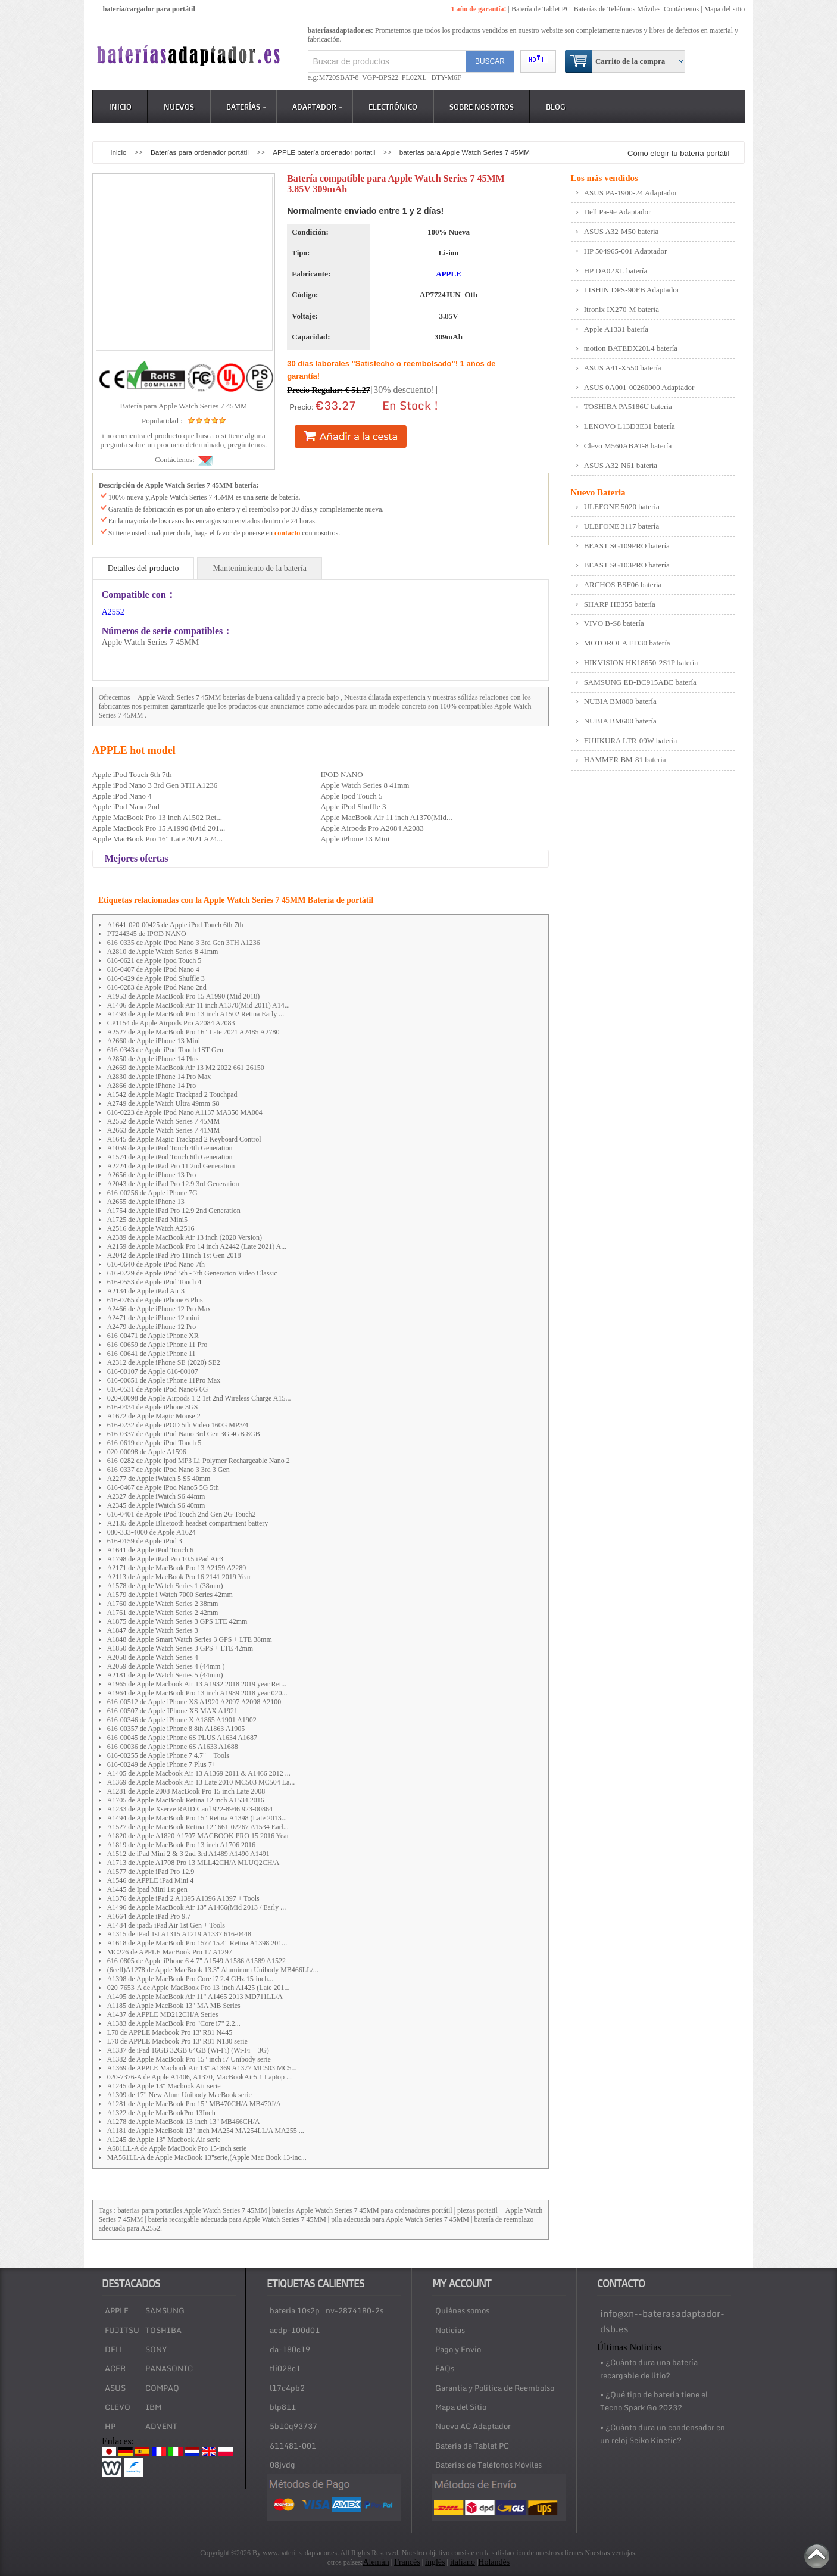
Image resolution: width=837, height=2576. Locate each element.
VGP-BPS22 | (382, 77)
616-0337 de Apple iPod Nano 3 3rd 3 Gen (168, 1469)
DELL (114, 2349)
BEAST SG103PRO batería (627, 564)
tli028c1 (285, 2368)
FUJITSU (122, 2330)
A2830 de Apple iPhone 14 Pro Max (159, 1076)
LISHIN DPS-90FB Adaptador (631, 289)
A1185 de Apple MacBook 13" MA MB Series (174, 2005)
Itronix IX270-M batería (621, 309)
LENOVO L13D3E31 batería (629, 426)
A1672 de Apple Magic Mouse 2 (154, 1416)
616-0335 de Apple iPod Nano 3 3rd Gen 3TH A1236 (183, 942)
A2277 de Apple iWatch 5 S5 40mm (159, 1478)
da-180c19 (290, 2349)
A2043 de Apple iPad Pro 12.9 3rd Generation (173, 1184)
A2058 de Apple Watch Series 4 (152, 1657)
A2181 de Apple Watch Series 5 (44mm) (165, 1675)
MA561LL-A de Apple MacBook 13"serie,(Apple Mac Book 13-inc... (207, 2157)
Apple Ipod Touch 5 (351, 795)
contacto (287, 533)
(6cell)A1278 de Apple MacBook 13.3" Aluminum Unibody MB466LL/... (212, 1970)
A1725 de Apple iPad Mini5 (147, 1219)
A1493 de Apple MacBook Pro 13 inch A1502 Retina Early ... (196, 1014)
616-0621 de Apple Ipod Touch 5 (154, 960)
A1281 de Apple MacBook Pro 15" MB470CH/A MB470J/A (194, 2104)
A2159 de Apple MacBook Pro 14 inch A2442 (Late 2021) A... (197, 1246)
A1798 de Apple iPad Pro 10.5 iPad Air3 (165, 1559)
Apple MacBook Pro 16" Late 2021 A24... (157, 838)
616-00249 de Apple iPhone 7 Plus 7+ (161, 1764)
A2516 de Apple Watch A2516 (151, 1228)
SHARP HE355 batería (619, 604)
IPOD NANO (341, 774)
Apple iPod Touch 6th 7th (132, 774)
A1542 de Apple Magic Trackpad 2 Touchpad (172, 1094)
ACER (115, 2368)
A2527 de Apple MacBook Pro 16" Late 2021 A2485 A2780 (193, 1032)
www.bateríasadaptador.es (300, 2553)
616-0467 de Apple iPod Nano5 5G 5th (163, 1487)
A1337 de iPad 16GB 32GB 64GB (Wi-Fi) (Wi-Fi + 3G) (188, 2050)
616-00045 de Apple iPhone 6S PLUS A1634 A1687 (182, 1737)
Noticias (450, 2330)
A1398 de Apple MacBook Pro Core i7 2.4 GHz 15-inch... (190, 1979)
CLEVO (117, 2406)
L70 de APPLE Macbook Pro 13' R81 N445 (170, 2032)
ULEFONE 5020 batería (622, 506)
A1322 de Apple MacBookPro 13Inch (161, 2113)
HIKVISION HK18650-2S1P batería (641, 662)
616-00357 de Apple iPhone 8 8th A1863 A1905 (176, 1728)
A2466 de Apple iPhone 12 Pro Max (159, 1309)
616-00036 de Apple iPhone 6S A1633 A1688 (172, 1746)
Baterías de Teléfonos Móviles (617, 9)
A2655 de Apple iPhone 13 (146, 1201)
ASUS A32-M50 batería (621, 231)
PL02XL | (416, 77)
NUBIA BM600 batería (620, 720)
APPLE (448, 273)
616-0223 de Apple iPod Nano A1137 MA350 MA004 (185, 1112)
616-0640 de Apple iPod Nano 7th (156, 1264)
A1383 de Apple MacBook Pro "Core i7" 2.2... (174, 2023)
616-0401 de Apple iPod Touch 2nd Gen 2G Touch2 (181, 1514)
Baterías (246, 106)
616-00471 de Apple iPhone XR (153, 1335)
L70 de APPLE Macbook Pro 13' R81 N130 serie (177, 2041)
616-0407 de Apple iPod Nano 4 (153, 969)
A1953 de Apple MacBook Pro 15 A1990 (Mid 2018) (183, 996)
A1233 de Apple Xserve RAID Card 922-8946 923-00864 (190, 1809)
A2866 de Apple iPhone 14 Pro (151, 1085)
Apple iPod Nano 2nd (126, 806)
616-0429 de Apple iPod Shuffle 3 (156, 978)
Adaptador (317, 106)
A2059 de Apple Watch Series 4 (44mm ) (166, 1666)
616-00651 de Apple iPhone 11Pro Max (164, 1380)
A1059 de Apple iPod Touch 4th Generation (170, 1148)
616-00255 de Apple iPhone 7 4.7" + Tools (168, 1755)
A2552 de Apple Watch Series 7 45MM (163, 1121)
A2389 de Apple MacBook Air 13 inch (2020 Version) (184, 1237)
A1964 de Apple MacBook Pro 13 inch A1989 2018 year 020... (197, 1693)
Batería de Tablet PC (540, 9)
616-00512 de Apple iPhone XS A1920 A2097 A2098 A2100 (194, 1702)
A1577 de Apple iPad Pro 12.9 (151, 1871)
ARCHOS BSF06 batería (623, 584)
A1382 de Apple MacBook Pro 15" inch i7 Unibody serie (189, 2059)
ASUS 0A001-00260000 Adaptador (639, 387)
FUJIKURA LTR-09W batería (630, 740)
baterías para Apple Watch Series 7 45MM (464, 152)
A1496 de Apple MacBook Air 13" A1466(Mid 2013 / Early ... (196, 1907)
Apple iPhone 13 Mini (354, 838)
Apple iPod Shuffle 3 (353, 806)
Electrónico (392, 106)
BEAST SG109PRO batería (627, 545)
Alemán (376, 2562)
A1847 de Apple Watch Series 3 (152, 1630)
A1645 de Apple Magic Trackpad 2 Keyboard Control (184, 1139)
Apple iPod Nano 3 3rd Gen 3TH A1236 (155, 785)
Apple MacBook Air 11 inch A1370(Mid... (386, 817)
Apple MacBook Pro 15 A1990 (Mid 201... (159, 828)
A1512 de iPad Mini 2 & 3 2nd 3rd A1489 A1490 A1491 (188, 1854)
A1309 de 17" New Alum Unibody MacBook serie (179, 2095)
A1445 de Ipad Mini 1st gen (147, 1889)
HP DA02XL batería (616, 270)
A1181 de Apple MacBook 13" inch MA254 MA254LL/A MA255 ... (205, 2130)
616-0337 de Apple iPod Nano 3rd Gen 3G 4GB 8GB (183, 1434)
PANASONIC (169, 2368)
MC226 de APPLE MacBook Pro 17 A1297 (169, 1952)
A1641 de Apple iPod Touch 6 (150, 1550)
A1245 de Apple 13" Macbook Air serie (164, 2086)
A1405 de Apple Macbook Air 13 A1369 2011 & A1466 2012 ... (199, 1773)
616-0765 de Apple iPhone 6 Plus (155, 1300)
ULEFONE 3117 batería (622, 526)
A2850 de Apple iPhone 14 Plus (153, 1059)
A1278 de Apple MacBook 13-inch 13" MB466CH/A (183, 2121)
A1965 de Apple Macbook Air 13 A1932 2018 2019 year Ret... (197, 1684)
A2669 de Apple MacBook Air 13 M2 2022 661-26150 (185, 1068)
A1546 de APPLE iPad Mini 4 (150, 1880)
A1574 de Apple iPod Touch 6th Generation (170, 1157)
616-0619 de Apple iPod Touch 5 (154, 1443)
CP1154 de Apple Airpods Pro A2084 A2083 (171, 1023)
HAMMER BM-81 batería (625, 759)
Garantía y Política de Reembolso (494, 2387)
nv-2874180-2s (354, 2310)
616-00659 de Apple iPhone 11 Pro (157, 1344)
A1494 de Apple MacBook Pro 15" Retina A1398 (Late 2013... (197, 1818)
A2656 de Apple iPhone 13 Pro (151, 1175)
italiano (462, 2562)
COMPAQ (162, 2387)
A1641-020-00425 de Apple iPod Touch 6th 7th (175, 925)
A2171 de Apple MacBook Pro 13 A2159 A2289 (176, 1568)
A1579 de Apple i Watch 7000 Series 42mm (170, 1594)
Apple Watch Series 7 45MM (179, 697)
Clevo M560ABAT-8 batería (628, 445)
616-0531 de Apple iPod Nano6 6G (157, 1389)
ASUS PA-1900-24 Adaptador (630, 192)
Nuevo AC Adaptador (473, 2425)
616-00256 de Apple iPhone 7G (152, 1193)
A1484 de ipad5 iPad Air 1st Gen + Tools (166, 1925)
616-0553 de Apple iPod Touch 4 (154, 1282)
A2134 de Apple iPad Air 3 (146, 1291)
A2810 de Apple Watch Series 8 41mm (162, 951)
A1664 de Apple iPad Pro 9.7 (149, 1916)
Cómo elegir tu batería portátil (678, 153)
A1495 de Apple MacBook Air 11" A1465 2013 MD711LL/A (195, 1996)
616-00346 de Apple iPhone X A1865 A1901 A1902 (182, 1720)
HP (110, 2425)
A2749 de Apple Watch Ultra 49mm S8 (163, 1103)
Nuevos (179, 106)
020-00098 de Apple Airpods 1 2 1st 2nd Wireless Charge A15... (199, 1398)
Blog (556, 106)
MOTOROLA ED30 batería (627, 642)
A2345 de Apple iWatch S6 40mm (156, 1505)
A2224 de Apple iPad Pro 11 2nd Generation (171, 1166)
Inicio (120, 106)
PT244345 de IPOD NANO (146, 934)
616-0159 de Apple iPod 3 (144, 1541)
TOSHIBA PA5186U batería (628, 406)
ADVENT (161, 2425)
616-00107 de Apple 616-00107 (152, 1371)
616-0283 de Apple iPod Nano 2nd (157, 987)
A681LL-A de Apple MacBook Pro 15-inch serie (177, 2148)
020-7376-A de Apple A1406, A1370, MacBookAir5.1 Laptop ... (199, 2077)
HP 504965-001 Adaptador (625, 251)
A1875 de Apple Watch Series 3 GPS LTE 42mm (177, 1621)
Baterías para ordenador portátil (201, 152)
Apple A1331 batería (616, 329)
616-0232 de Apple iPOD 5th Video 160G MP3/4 (177, 1425)
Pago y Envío (458, 2349)
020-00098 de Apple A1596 (146, 1452)
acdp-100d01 (295, 2330)
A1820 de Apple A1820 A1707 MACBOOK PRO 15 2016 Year (198, 1836)
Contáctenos (681, 9)
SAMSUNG (165, 2310)
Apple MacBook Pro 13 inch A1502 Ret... (157, 817)
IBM (153, 2406)
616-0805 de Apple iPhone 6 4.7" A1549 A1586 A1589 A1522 (196, 1961)
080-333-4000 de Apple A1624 (151, 1532)
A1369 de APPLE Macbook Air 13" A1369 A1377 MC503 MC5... (202, 2068)
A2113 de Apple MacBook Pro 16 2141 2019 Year (179, 1577)
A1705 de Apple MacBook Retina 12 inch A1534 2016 (185, 1800)
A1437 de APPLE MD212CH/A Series (162, 2014)
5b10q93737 (293, 2425)
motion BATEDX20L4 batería (630, 348)
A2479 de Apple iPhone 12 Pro (151, 1327)
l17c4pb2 (287, 2387)
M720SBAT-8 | (340, 77)
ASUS (115, 2387)
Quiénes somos (462, 2310)
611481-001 (293, 2445)
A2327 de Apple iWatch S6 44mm (156, 1496)
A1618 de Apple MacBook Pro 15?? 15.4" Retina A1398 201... (197, 1943)
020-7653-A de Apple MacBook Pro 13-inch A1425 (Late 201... (198, 1988)
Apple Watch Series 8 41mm (364, 785)
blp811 (283, 2406)
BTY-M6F (445, 77)
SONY (156, 2349)
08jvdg (282, 2464)
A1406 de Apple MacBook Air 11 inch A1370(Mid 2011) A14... (198, 1005)
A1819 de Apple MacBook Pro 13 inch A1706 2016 (181, 1845)
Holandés (494, 2562)
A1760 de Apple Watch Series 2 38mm (162, 1603)
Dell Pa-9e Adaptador (617, 211)
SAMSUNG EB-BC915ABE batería (640, 682)
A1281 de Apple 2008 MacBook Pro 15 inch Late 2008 (186, 1791)
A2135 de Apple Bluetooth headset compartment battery (187, 1523)
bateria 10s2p (295, 2310)
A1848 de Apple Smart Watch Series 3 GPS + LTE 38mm (189, 1639)
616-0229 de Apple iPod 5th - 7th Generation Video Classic (192, 1273)
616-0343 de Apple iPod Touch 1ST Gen (165, 1050)
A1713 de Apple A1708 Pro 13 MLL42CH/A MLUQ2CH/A (193, 1862)
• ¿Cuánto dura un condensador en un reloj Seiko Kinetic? (662, 2434)
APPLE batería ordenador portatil (325, 152)
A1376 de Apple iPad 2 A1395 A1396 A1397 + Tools (183, 1898)
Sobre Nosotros (481, 106)
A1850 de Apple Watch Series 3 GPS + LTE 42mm (180, 1648)
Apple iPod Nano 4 (122, 795)
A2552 (113, 611)
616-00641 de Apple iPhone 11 (151, 1353)
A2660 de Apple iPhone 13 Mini (153, 1041)
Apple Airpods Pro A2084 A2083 (371, 828)
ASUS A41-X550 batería (622, 367)
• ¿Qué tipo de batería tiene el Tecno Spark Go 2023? (654, 2401)
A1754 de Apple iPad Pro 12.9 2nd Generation (174, 1210)
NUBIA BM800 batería (620, 701)
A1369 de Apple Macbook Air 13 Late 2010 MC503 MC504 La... (201, 1782)
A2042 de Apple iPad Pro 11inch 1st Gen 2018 (174, 1255)
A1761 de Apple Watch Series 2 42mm (162, 1612)
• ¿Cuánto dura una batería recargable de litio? (649, 2369)
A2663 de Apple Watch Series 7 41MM (163, 1130)
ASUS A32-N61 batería (621, 465)
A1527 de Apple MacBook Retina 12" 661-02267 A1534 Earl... (198, 1827)
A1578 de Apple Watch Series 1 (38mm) (165, 1586)
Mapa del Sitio (460, 2406)
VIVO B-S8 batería (614, 623)
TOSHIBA (163, 2330)
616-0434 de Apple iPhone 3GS (152, 1407)
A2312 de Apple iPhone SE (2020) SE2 (163, 1362)
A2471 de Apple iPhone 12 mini (153, 1318)
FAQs (444, 2368)
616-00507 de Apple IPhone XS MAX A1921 (172, 1711)
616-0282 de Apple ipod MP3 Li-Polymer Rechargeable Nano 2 (198, 1461)
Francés (407, 2562)
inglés (435, 2562)
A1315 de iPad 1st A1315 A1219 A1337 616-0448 (179, 1934)
